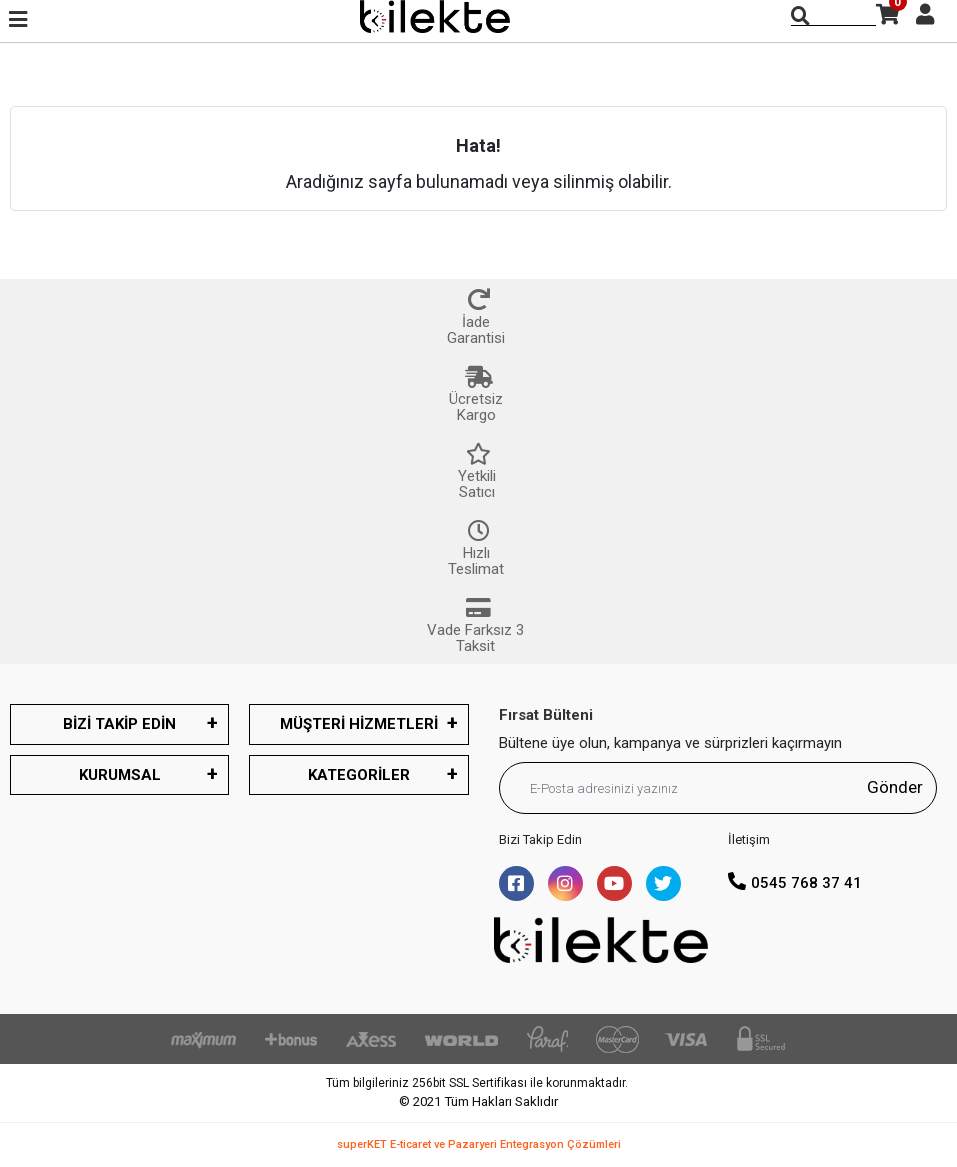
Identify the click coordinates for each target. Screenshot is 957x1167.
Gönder (895, 787)
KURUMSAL (120, 775)
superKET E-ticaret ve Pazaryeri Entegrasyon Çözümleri (479, 1144)
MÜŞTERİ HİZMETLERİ (359, 724)
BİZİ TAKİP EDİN (119, 724)
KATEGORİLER (359, 775)
